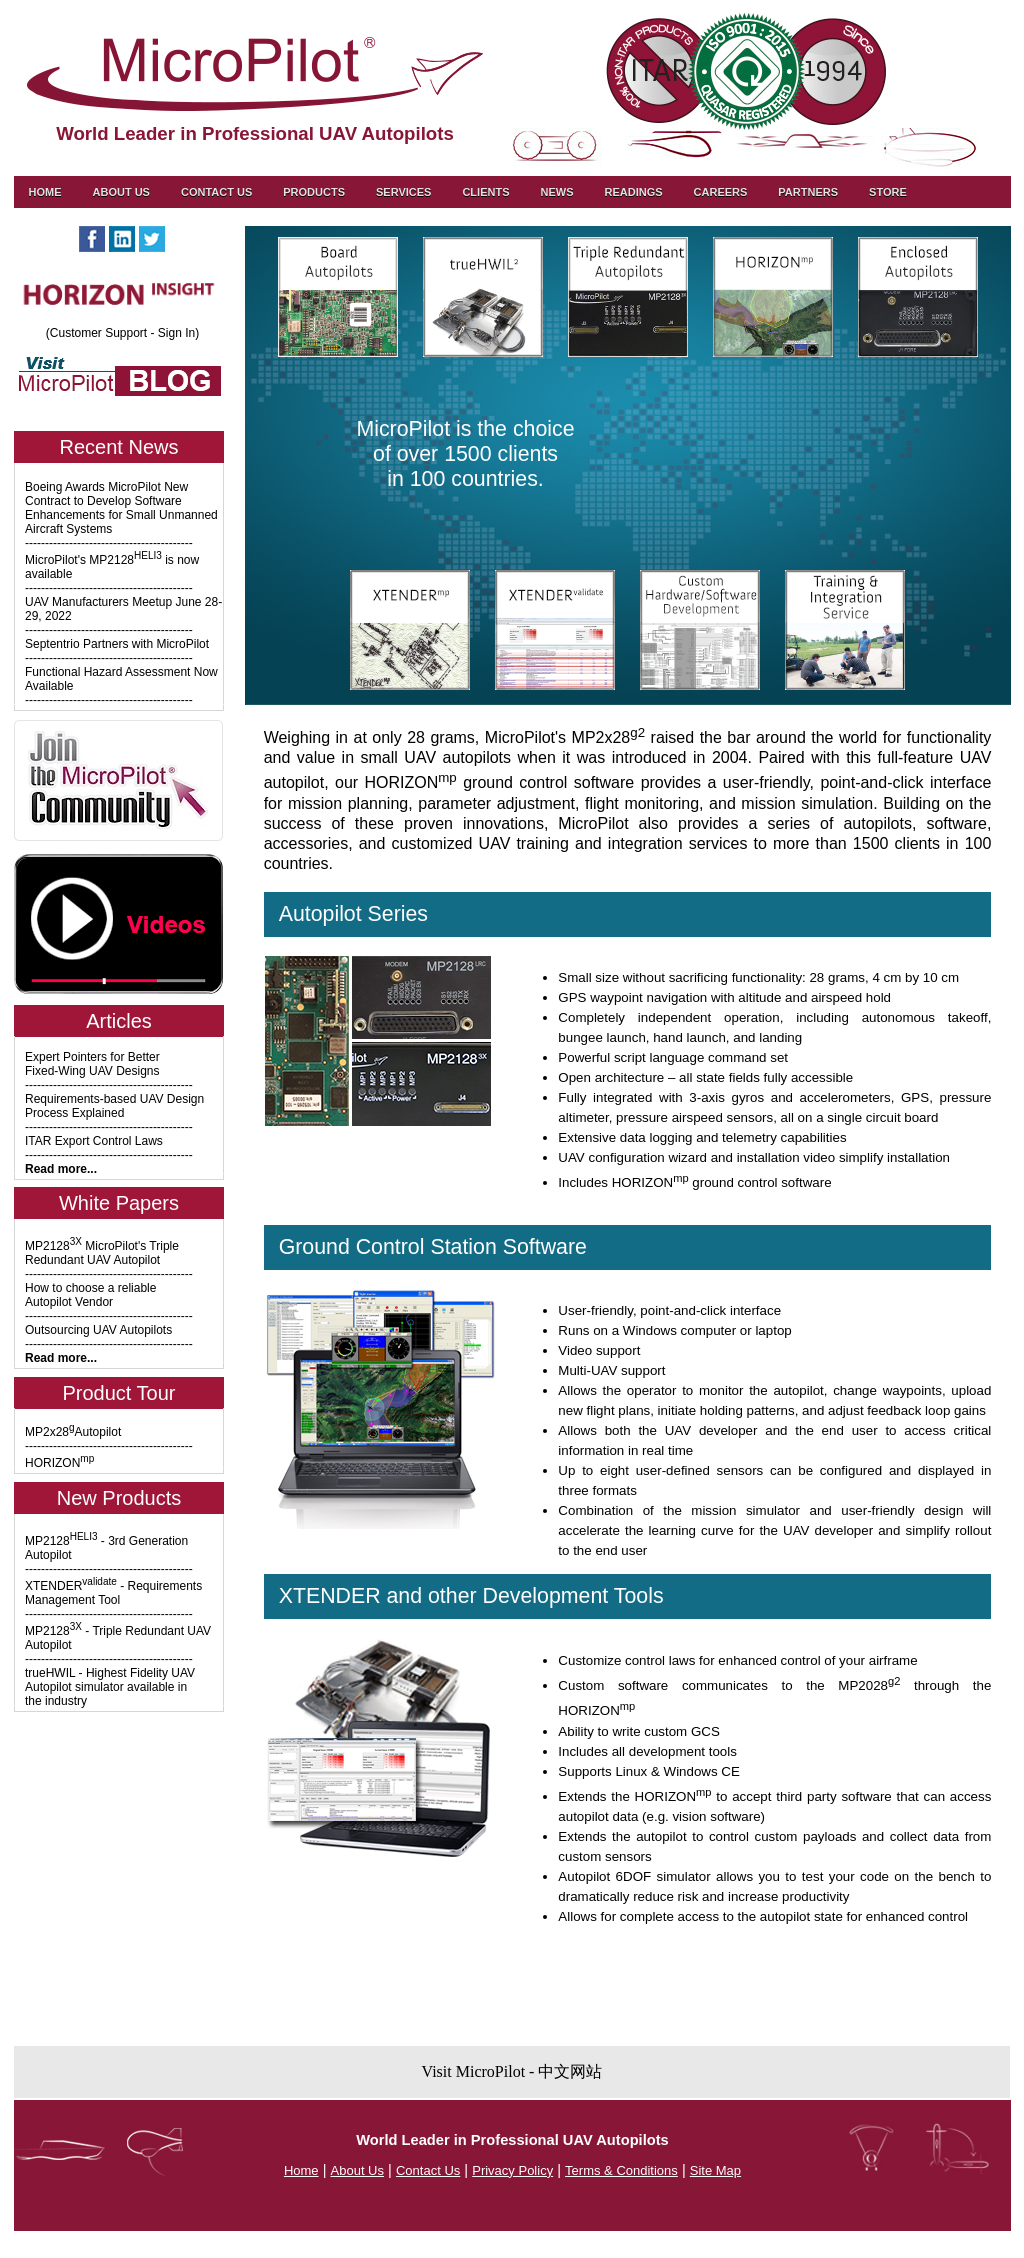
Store (888, 192)
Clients (485, 192)
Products (314, 192)
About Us (121, 192)
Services (403, 192)
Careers (721, 192)
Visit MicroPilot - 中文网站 (512, 2071)
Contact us (216, 192)
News (556, 192)
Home (45, 192)
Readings (633, 192)
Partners (808, 192)
